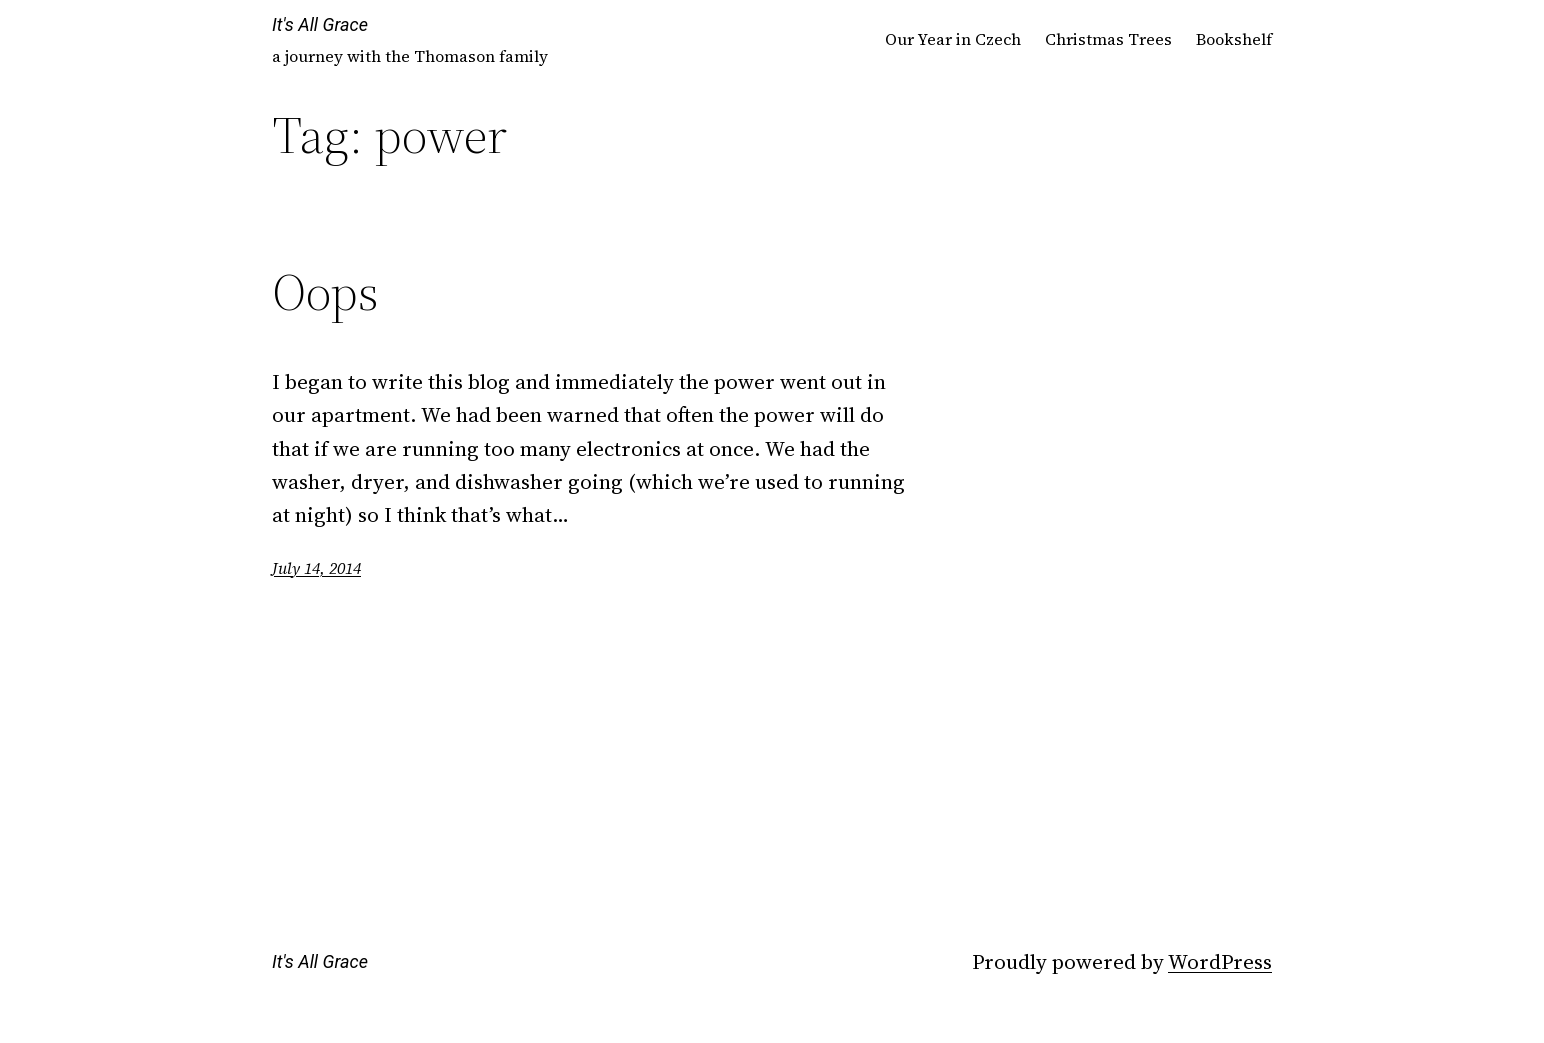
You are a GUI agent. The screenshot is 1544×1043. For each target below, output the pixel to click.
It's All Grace (320, 24)
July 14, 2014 (316, 568)
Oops (325, 292)
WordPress (1220, 961)
